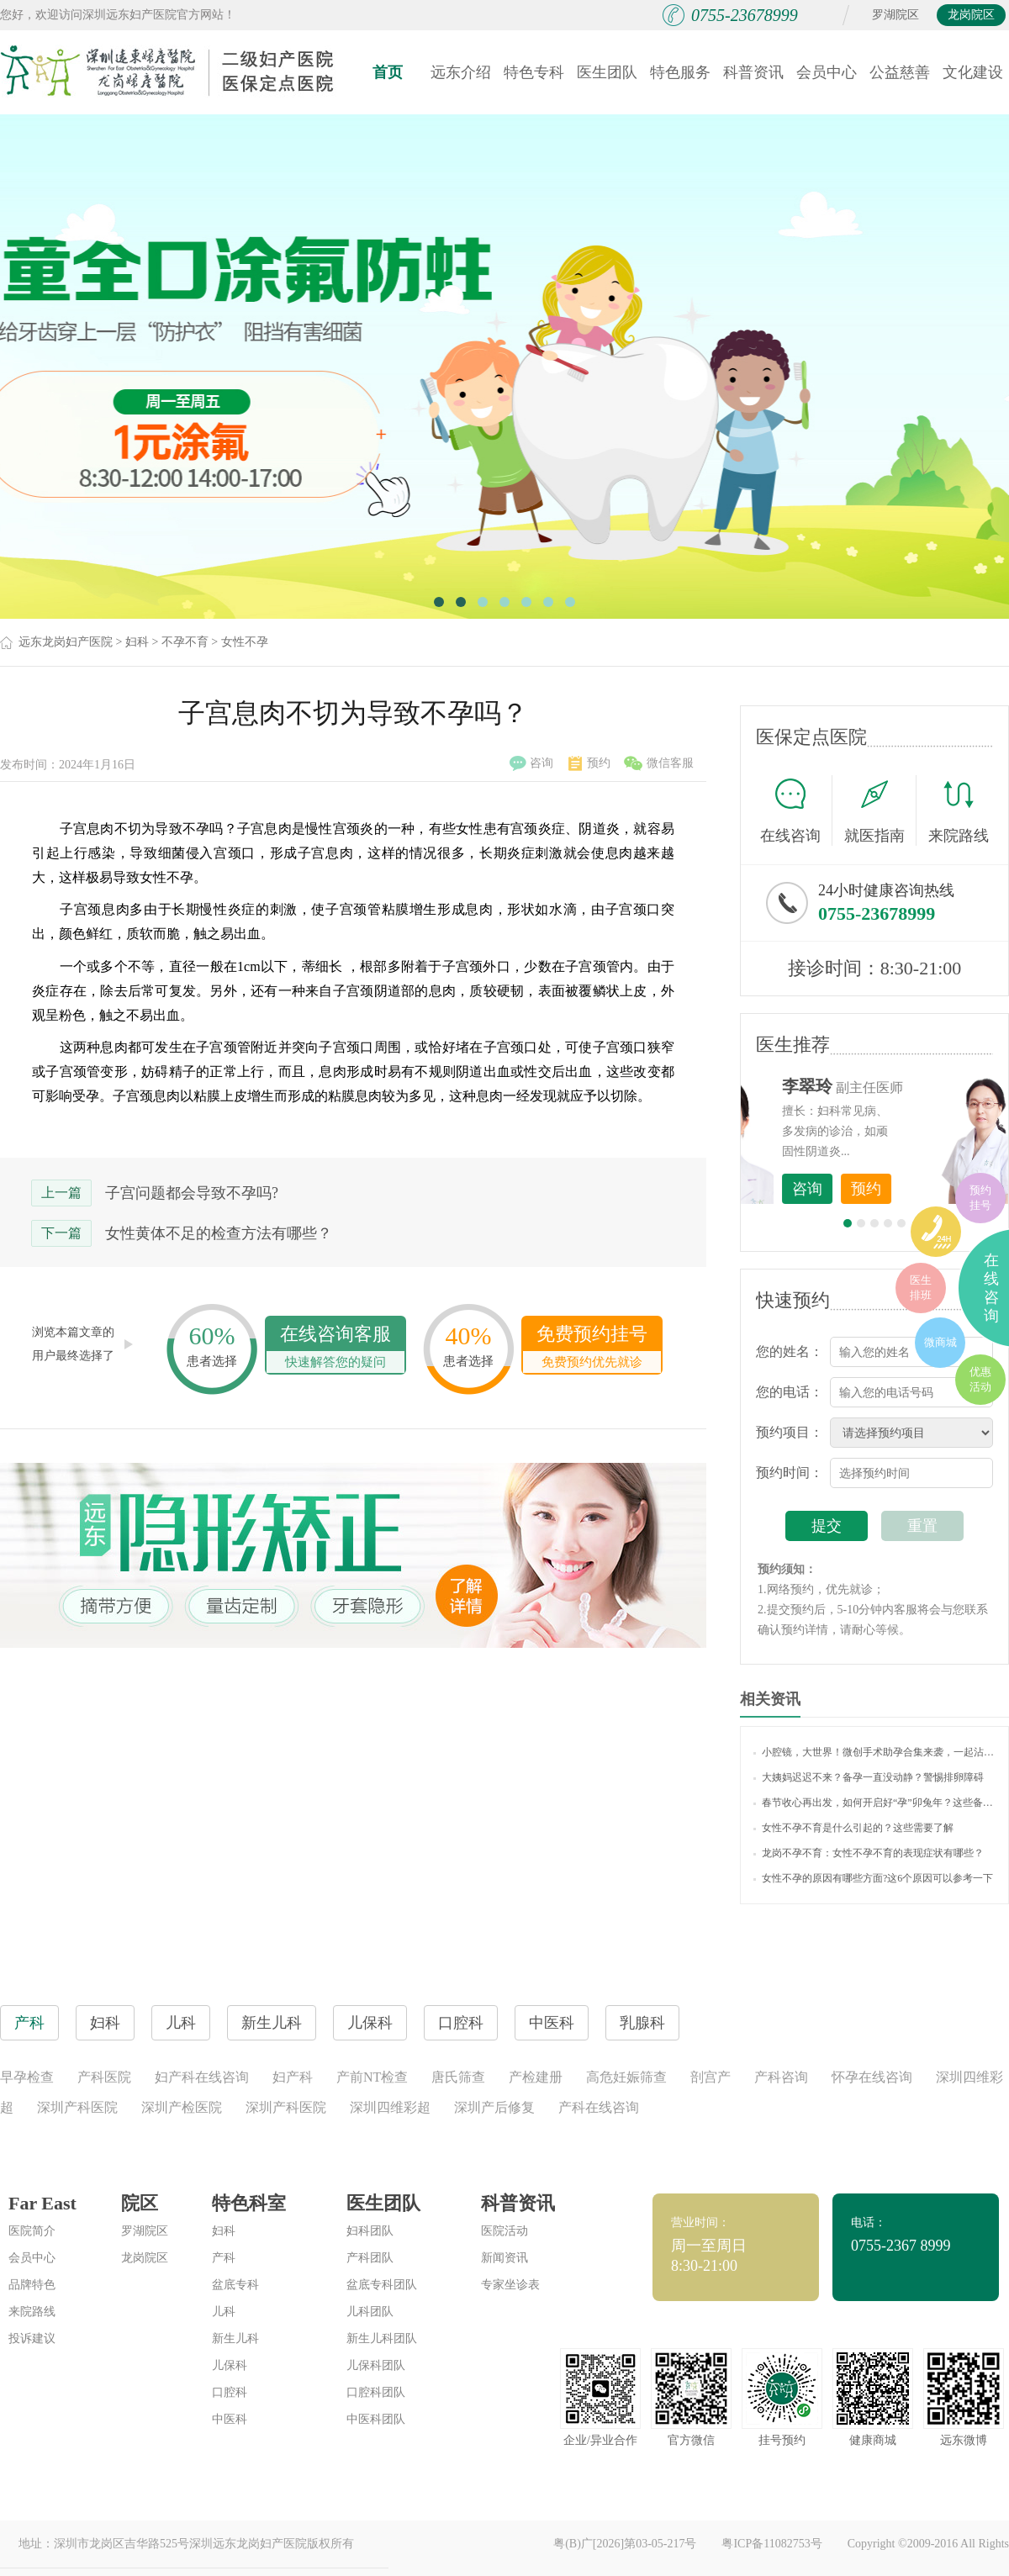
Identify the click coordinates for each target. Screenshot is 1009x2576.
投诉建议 (31, 2338)
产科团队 (370, 2257)
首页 (387, 72)
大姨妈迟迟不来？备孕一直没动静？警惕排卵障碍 (868, 1777)
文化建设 (973, 72)
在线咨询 (796, 810)
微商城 (940, 1342)
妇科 (137, 642)
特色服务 (680, 72)
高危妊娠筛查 (626, 2077)
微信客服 (659, 763)
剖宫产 (710, 2077)
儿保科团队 (375, 2365)
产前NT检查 (372, 2077)
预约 (589, 763)
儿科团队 (370, 2311)
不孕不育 (185, 642)
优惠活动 (980, 1379)
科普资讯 (753, 72)
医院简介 (31, 2231)
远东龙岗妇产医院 (65, 642)
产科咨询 (781, 2077)
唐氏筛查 (458, 2077)
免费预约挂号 (592, 1348)
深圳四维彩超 (390, 2107)
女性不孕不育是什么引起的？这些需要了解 (853, 1828)
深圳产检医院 (181, 2107)
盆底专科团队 (381, 2284)
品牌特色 (31, 2284)
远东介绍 (461, 72)
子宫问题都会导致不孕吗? (191, 1193)
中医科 (229, 2419)
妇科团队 (370, 2231)
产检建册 (536, 2077)
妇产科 (292, 2077)
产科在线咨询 (598, 2107)
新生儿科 (235, 2338)
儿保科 (229, 2365)
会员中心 (826, 72)
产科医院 (104, 2077)
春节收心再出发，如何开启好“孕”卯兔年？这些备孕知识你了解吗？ (874, 1802)
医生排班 (921, 1287)
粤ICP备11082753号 (771, 2543)
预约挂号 (980, 1197)
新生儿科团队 (381, 2338)
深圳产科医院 (77, 2107)
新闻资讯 (504, 2257)
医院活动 (504, 2231)
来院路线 (958, 812)
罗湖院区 (895, 14)
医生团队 (607, 72)
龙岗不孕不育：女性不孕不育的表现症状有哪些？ (868, 1853)
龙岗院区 (971, 14)
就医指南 (880, 810)
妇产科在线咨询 (202, 2077)
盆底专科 (235, 2284)
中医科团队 (375, 2419)
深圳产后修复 (494, 2107)
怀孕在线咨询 (872, 2077)
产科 (223, 2257)
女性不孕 (244, 642)
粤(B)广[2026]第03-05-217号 (624, 2543)
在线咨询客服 (335, 1348)
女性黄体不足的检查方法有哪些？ (218, 1233)
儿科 (223, 2311)
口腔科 (229, 2392)
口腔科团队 (375, 2392)
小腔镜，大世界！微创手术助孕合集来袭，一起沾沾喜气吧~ (874, 1752)
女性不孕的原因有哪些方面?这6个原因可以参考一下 (873, 1878)
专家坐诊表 (510, 2284)
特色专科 (534, 72)
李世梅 (900, 1086)
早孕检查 (27, 2077)
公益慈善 (899, 72)
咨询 (531, 763)
